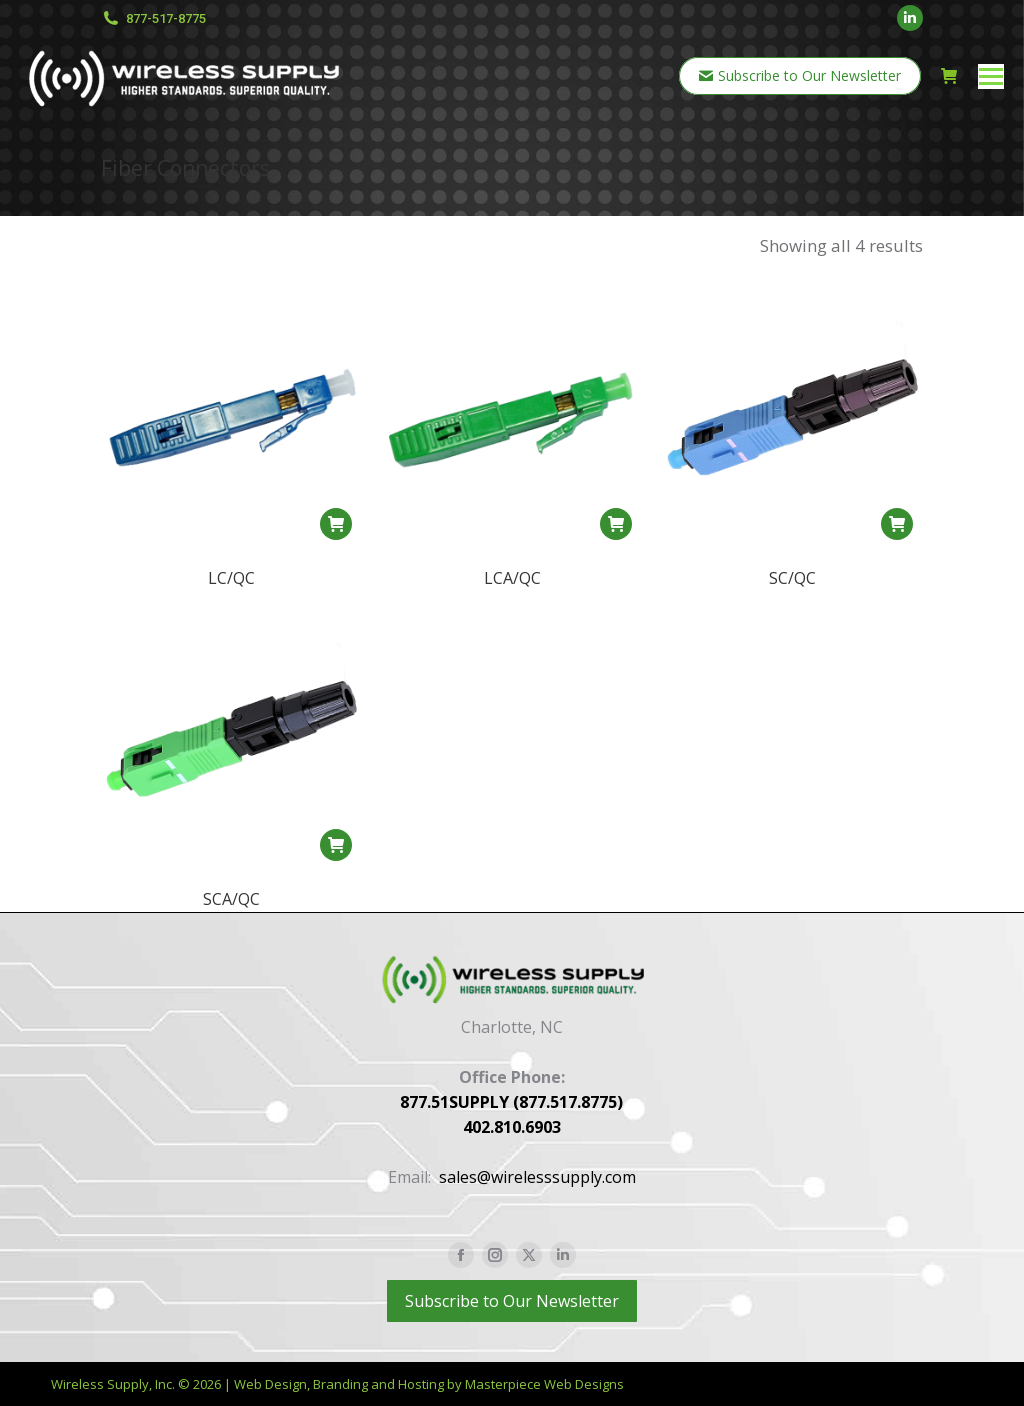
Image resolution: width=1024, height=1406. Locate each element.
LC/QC (231, 578)
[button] (336, 524)
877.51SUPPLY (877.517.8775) (511, 1102)
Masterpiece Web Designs (544, 1384)
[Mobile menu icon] (991, 76)
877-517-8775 (153, 18)
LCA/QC (512, 578)
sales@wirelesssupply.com (537, 1177)
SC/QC (792, 579)
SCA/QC (231, 930)
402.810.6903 (512, 1127)
